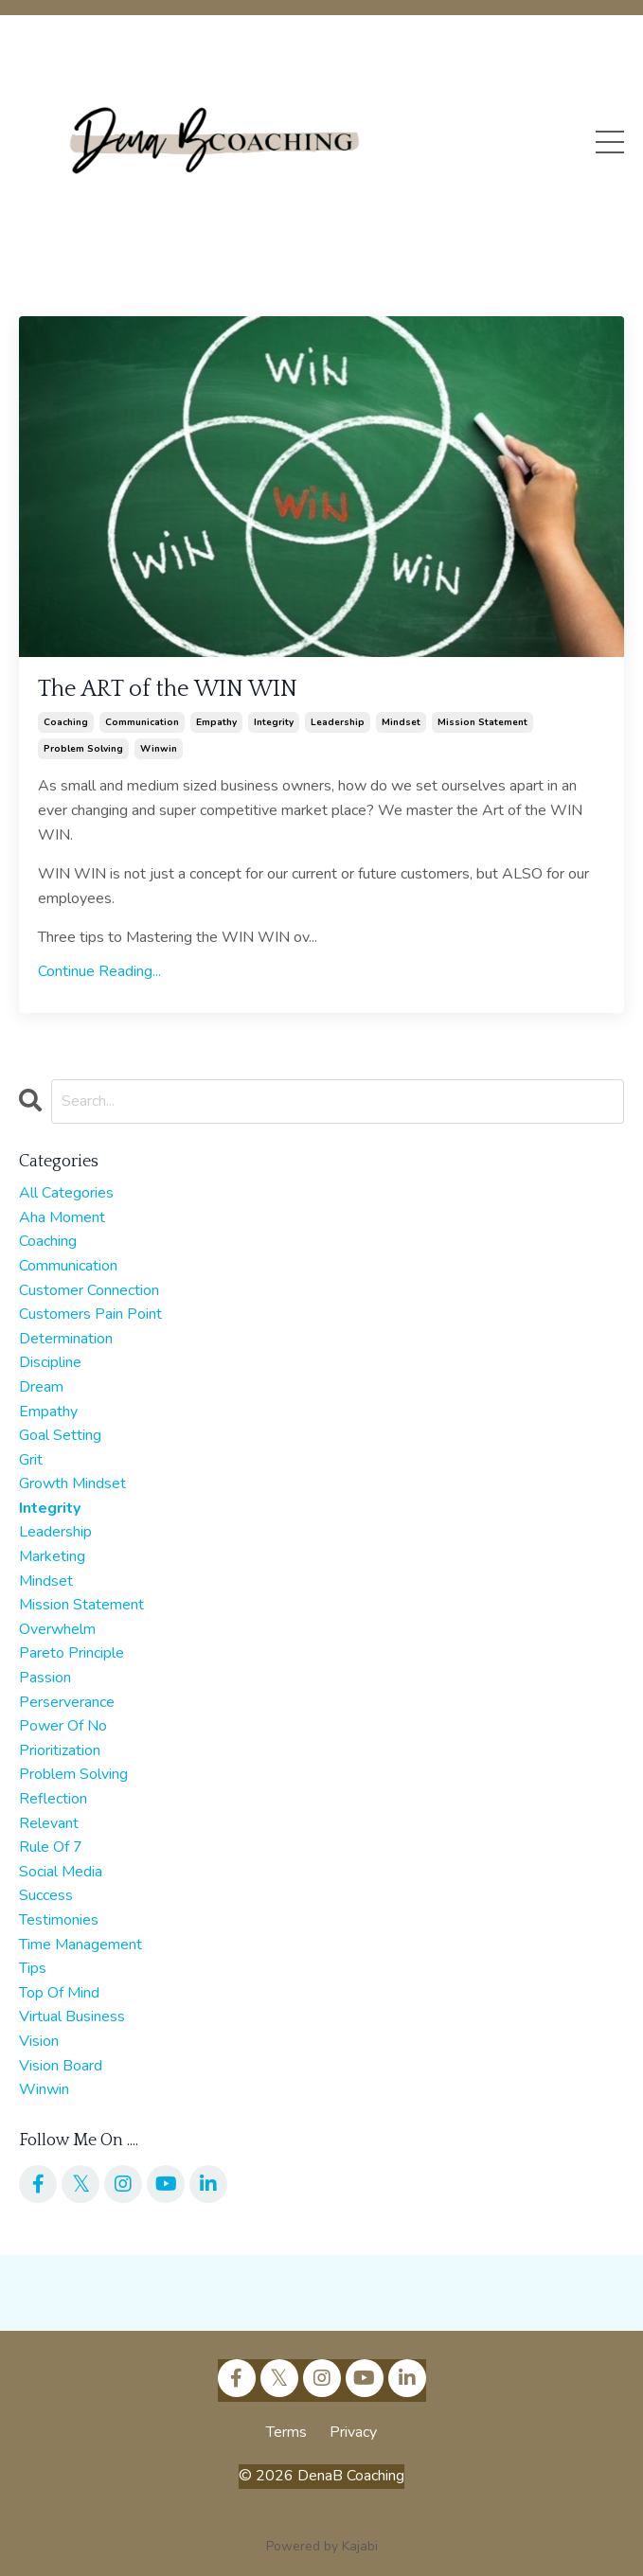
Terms (286, 2432)
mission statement (482, 722)
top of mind (59, 1992)
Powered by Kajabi (322, 2546)
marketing (52, 1556)
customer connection (89, 1290)
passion (45, 1677)
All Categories (66, 1192)
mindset (401, 722)
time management (80, 1944)
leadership (338, 722)
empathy (216, 722)
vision (39, 2041)
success (46, 1895)
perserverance (67, 1702)
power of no (63, 1725)
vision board (60, 2065)
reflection (53, 1798)
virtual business (72, 2016)
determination (66, 1338)
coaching (66, 722)
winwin (158, 748)
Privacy (353, 2432)
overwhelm (57, 1629)
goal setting (60, 1435)
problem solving (83, 748)
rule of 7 (50, 1847)
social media (60, 1871)
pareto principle (71, 1653)
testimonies (58, 1920)
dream (41, 1387)
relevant (49, 1823)
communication (142, 722)
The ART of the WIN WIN (167, 689)
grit (31, 1459)
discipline (50, 1362)
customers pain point (90, 1314)
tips (32, 1968)
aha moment (62, 1217)
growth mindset (72, 1483)
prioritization (59, 1750)
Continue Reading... (99, 971)
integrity (274, 722)
